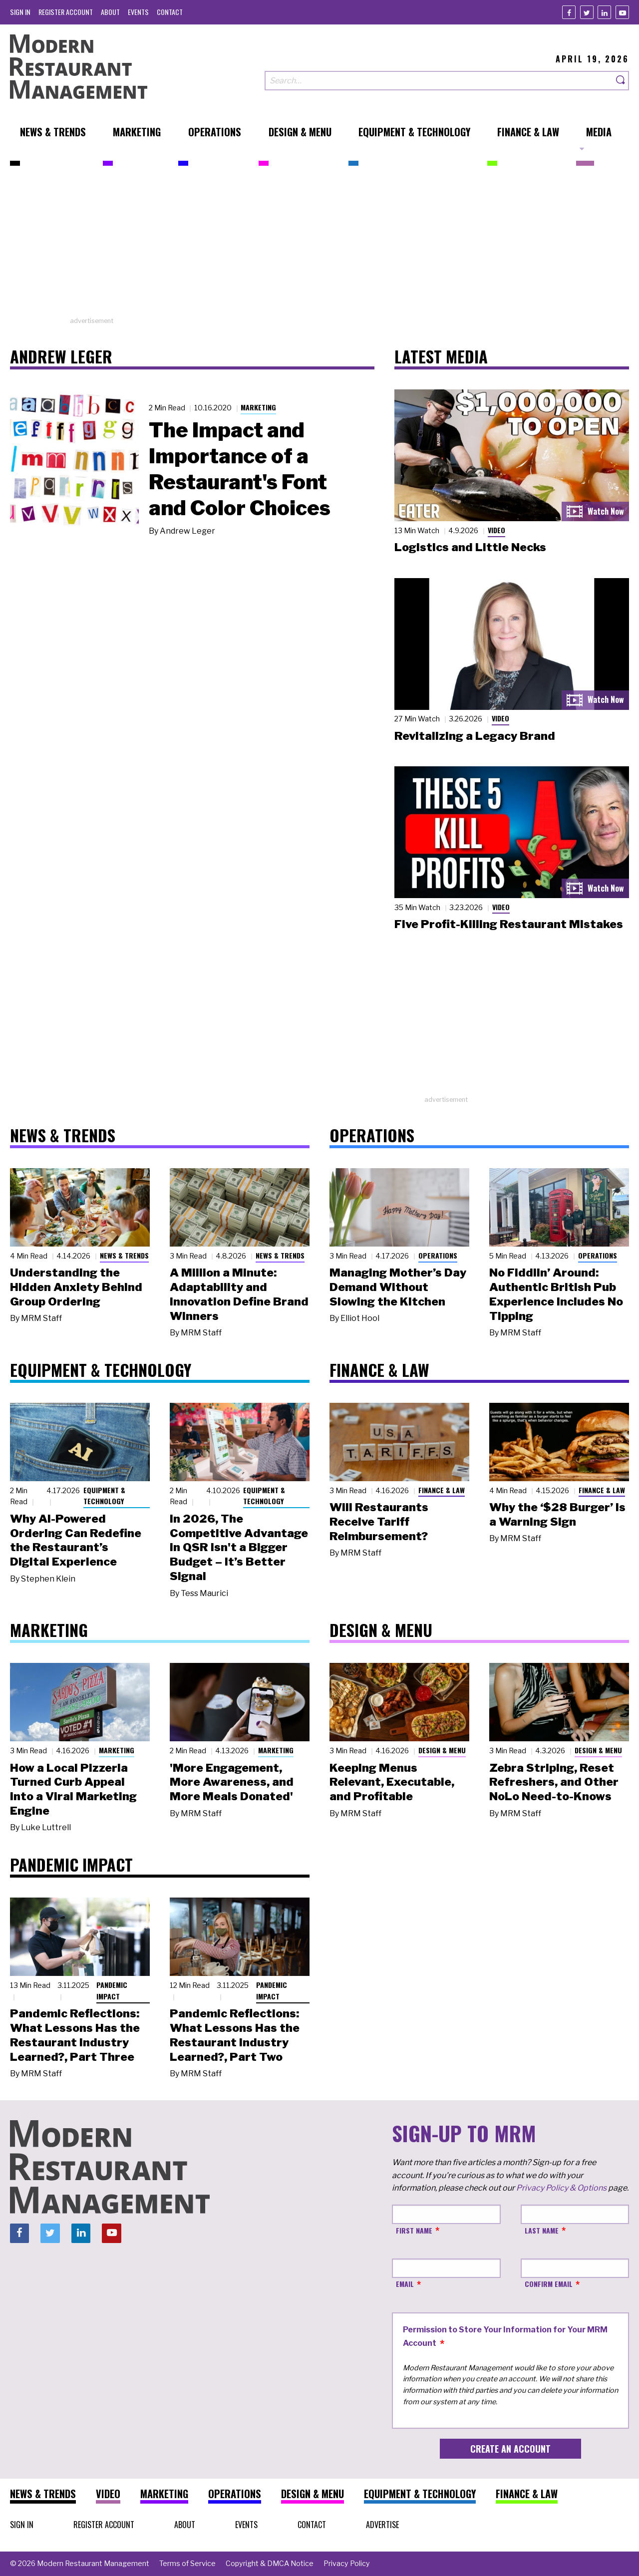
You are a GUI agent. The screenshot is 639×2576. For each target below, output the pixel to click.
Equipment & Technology (104, 1496)
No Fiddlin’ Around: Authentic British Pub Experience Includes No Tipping (556, 1294)
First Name (414, 2230)
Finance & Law (441, 1490)
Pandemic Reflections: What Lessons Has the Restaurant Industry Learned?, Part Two (235, 2034)
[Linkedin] (604, 12)
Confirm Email (549, 2283)
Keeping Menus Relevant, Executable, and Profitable (391, 1782)
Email (405, 2283)
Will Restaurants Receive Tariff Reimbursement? (378, 1521)
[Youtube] (622, 12)
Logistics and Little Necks (470, 547)
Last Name (542, 2230)
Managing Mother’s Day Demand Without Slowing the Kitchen (397, 1287)
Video (496, 530)
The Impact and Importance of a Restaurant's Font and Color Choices (239, 468)
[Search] (621, 80)
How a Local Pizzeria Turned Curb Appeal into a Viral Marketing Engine (73, 1789)
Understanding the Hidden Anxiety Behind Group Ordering (76, 1287)
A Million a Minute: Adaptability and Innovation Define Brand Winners (239, 1294)
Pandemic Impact (111, 1990)
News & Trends (124, 1255)
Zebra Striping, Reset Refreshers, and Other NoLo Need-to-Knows (554, 1782)
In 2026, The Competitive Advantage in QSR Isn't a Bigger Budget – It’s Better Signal (239, 1547)
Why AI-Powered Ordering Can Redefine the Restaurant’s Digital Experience (75, 1540)
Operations (437, 1255)
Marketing (258, 407)
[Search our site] (439, 80)
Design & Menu (442, 1750)
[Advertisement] (319, 246)
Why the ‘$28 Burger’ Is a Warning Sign (557, 1514)
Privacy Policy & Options (561, 2188)
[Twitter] (587, 12)
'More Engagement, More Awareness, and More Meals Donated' (232, 1782)
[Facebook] (569, 12)
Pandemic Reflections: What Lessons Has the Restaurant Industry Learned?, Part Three (75, 2034)
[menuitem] (20, 11)
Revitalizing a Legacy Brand (474, 736)
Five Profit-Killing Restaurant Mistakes (508, 924)
